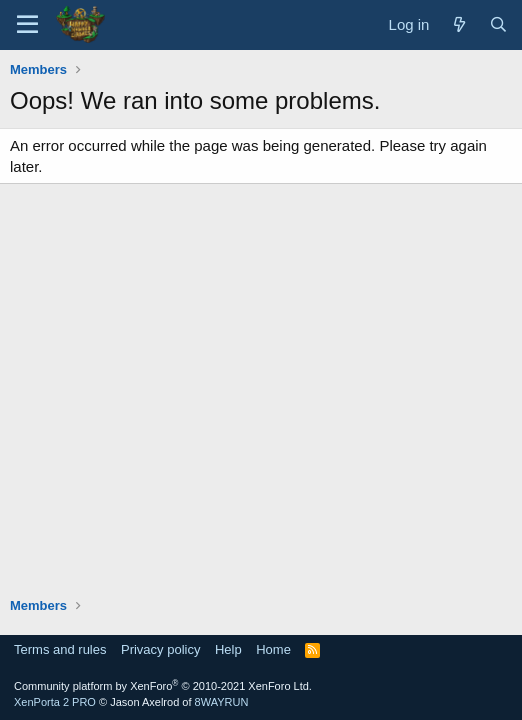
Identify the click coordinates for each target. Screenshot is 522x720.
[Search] (498, 24)
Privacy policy (160, 649)
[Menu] (27, 25)
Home (273, 649)
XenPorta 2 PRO (55, 702)
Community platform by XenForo (163, 686)
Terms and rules (60, 649)
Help (228, 649)
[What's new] (458, 24)
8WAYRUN (222, 702)
